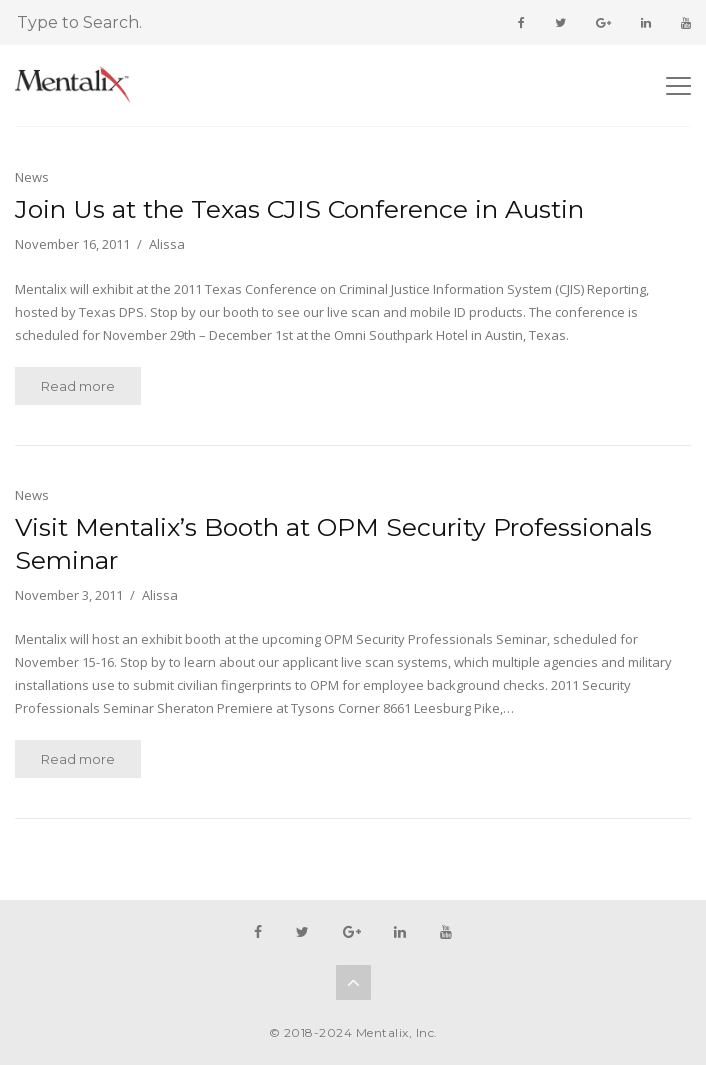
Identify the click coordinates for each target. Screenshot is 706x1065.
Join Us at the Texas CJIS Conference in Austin (299, 209)
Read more (78, 386)
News (32, 177)
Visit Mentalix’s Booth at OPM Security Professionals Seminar (333, 543)
